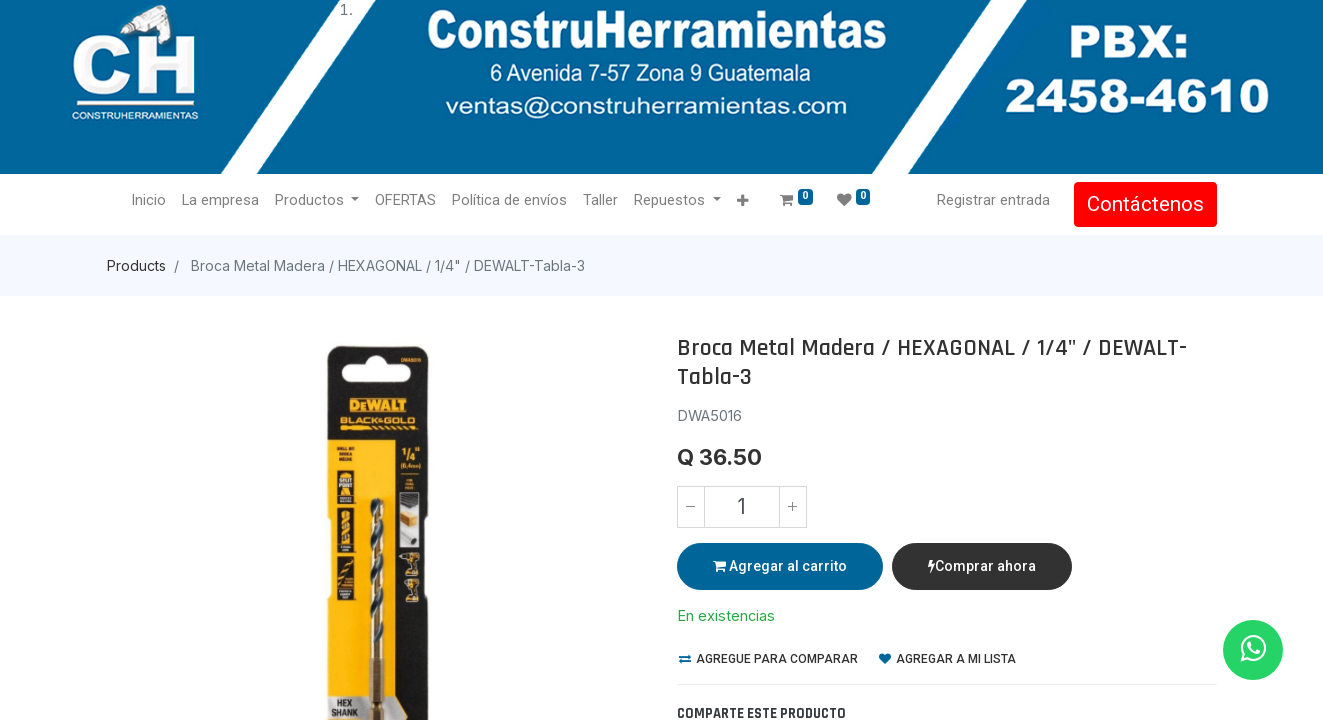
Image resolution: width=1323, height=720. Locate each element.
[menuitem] (148, 201)
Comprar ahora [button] (982, 566)
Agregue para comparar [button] (768, 659)
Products (136, 265)
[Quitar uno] (691, 507)
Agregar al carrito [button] (780, 566)
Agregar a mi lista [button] (947, 659)
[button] (742, 201)
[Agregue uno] (793, 507)
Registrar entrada (993, 200)
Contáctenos (1145, 204)
